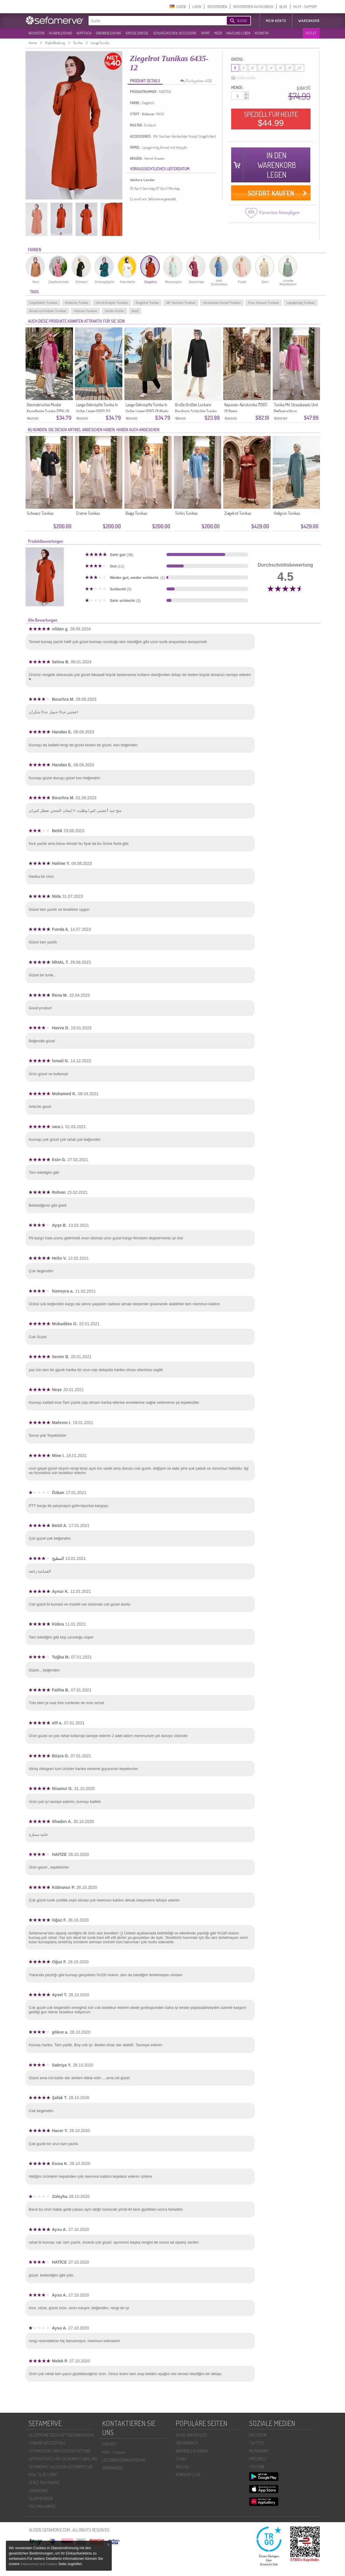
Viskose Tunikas (85, 311)
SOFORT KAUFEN (271, 193)
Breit (135, 311)
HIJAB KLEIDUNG (60, 33)
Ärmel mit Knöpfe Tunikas (47, 311)
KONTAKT (109, 2444)
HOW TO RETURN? (43, 2474)
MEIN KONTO (276, 21)
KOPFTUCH (83, 33)
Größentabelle (243, 78)
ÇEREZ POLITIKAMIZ (44, 2482)
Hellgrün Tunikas (287, 513)
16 (280, 68)
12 (262, 68)
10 (252, 68)
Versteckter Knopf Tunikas (222, 302)
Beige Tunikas (136, 513)
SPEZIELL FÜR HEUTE (271, 119)
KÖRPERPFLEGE (188, 2474)
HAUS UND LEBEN (238, 33)
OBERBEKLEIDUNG (108, 33)
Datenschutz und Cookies (39, 2564)
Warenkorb (309, 21)
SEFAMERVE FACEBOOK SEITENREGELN (60, 2466)
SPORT (205, 33)
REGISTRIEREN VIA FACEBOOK (253, 6)
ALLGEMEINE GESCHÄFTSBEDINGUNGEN (61, 2434)
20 (299, 68)
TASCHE (182, 2466)
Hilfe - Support (114, 2452)
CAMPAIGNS (38, 2490)
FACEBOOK (258, 2434)
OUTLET (311, 33)
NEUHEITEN (36, 33)
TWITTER (256, 2442)
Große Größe (114, 311)
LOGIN (196, 6)
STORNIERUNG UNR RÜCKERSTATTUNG (60, 2450)
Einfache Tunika (76, 302)
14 (271, 68)
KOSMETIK (262, 33)
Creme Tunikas (88, 513)
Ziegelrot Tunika (147, 302)
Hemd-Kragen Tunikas (112, 302)
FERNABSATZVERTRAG (47, 2442)
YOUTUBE (257, 2466)
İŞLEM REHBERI (41, 2498)
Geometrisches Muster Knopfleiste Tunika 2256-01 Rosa (48, 411)
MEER (218, 33)
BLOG (283, 6)
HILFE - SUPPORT (305, 6)
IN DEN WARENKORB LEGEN (276, 164)
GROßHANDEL (113, 2467)
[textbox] (153, 20)
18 (290, 68)
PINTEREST (258, 2458)
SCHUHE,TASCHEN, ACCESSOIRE (174, 33)
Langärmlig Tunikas (300, 302)
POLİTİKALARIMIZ (42, 2506)
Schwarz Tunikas (40, 513)
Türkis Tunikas (186, 513)
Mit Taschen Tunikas (180, 302)
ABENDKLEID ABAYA (192, 2450)
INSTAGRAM (258, 2450)
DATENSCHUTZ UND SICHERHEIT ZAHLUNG (63, 2458)
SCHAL (181, 2458)
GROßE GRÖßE (137, 33)
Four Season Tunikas (263, 302)
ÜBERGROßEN (187, 2442)
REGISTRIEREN (217, 6)
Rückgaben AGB (197, 81)
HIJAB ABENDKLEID (191, 2434)
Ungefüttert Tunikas (43, 302)
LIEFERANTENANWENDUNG (124, 2459)
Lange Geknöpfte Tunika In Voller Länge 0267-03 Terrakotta (97, 411)
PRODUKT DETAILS (145, 80)
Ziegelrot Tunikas (237, 513)
